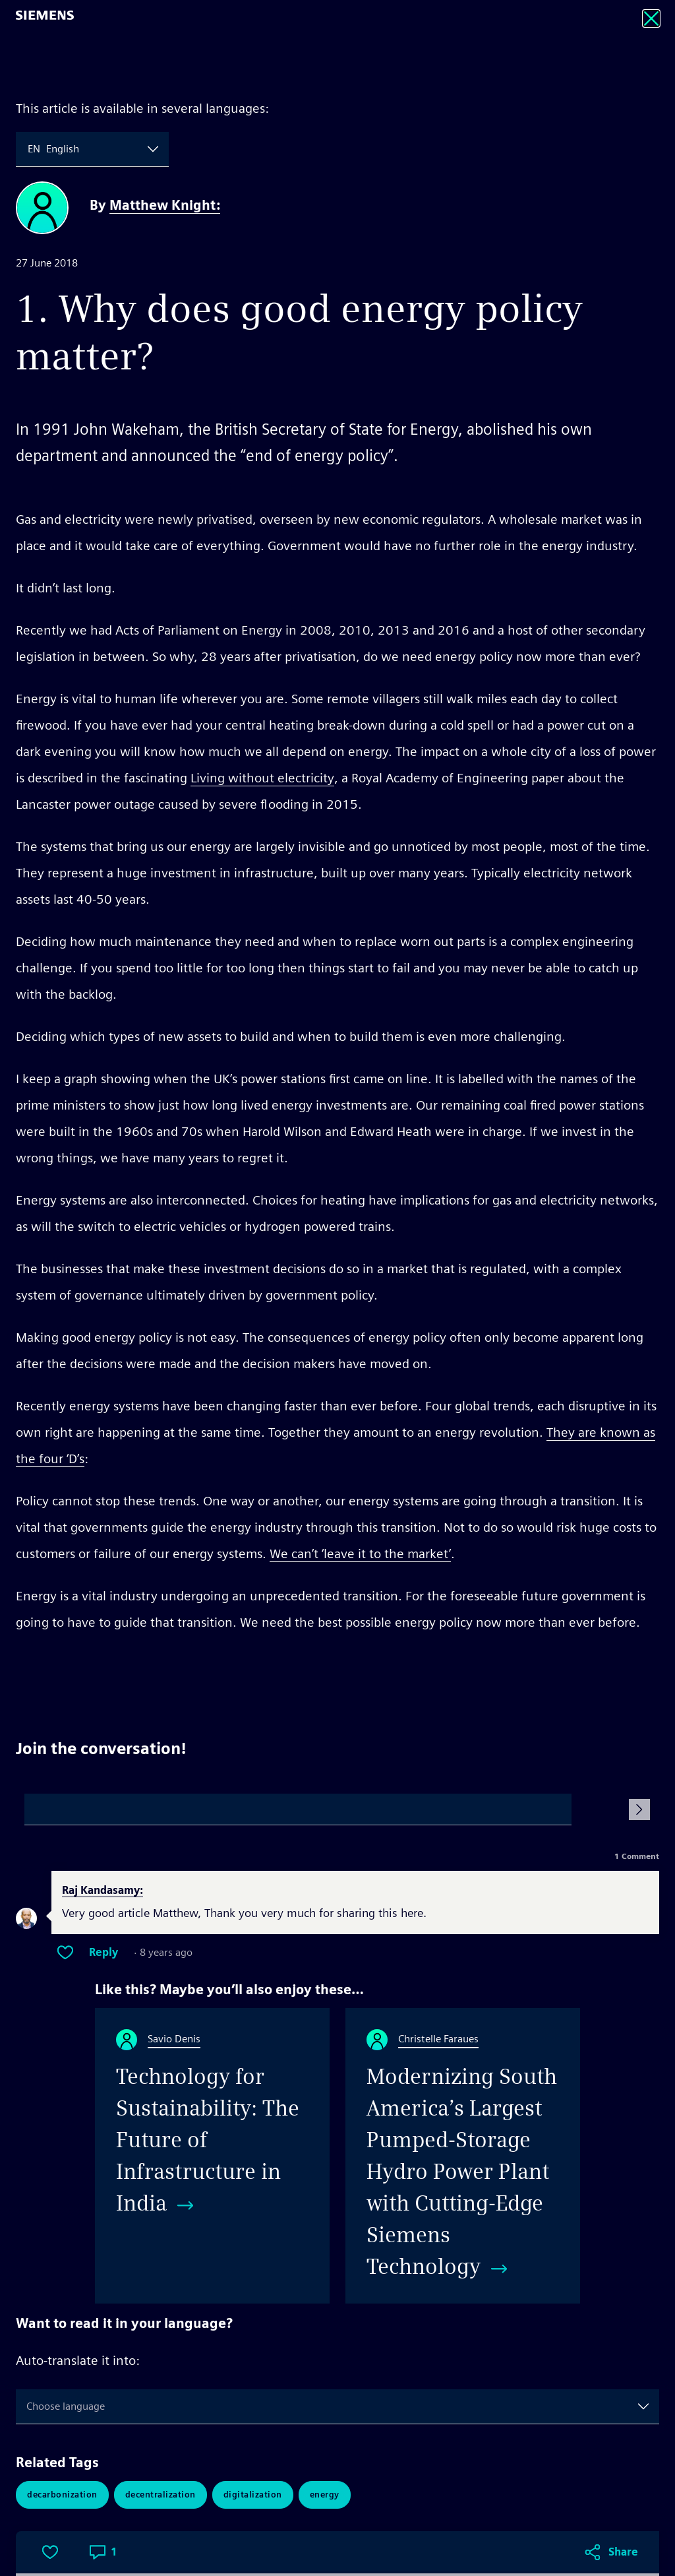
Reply (103, 1952)
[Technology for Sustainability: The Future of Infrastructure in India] (212, 2156)
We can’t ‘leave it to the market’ (360, 1553)
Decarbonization (62, 2494)
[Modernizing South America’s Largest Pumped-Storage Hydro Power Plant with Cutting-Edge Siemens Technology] (462, 2156)
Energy (324, 2494)
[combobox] (29, 149)
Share (623, 1672)
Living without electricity (262, 778)
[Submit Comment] (639, 1809)
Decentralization (160, 2494)
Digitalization (252, 2494)
